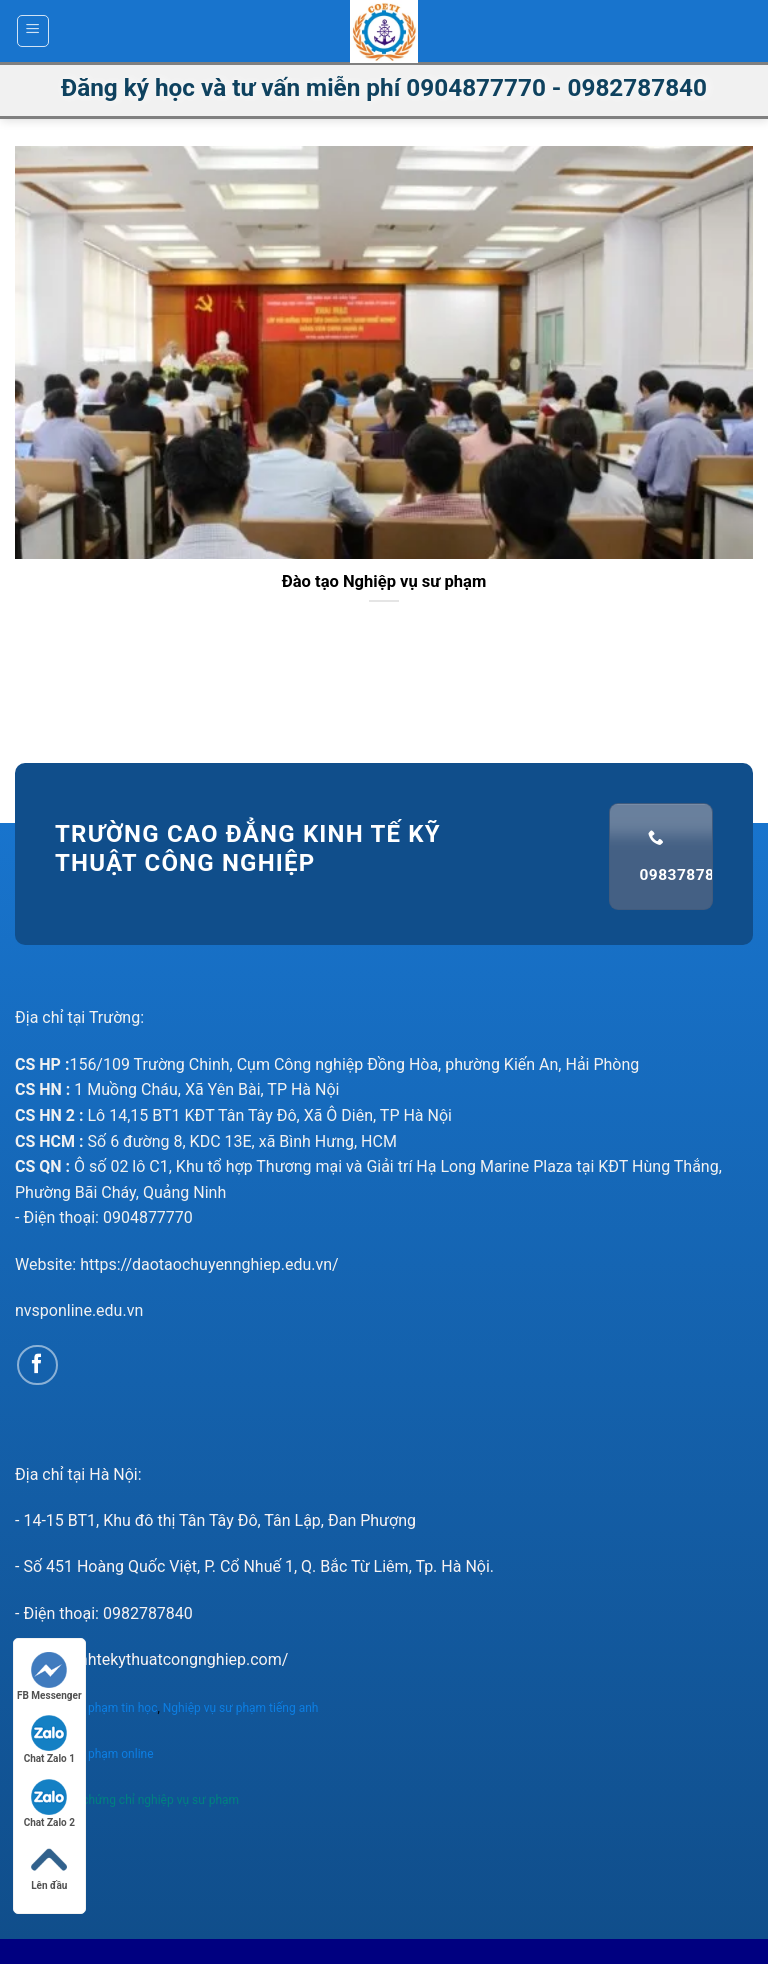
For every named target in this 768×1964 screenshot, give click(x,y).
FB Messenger (49, 1676)
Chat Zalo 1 (49, 1739)
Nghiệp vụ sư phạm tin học (86, 1708)
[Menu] (33, 31)
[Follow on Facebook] (37, 1365)
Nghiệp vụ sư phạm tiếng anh (242, 1708)
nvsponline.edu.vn (79, 1310)
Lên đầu (49, 1866)
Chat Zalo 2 (49, 1803)
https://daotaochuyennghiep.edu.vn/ (209, 1264)
